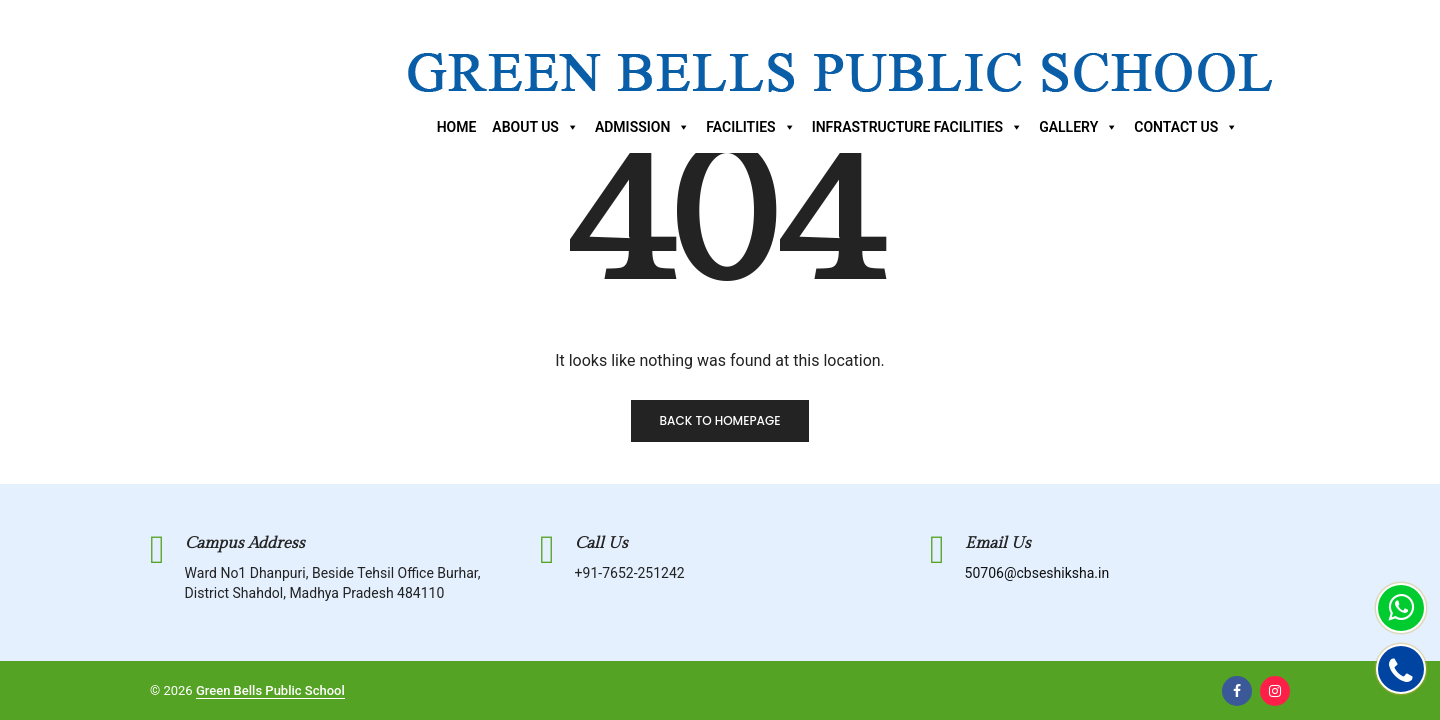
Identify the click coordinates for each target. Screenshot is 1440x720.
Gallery (1078, 127)
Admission (642, 127)
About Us (535, 127)
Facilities (750, 127)
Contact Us (1186, 127)
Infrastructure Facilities (917, 127)
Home (457, 127)
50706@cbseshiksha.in (1037, 573)
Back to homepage (719, 420)
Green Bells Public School (270, 690)
